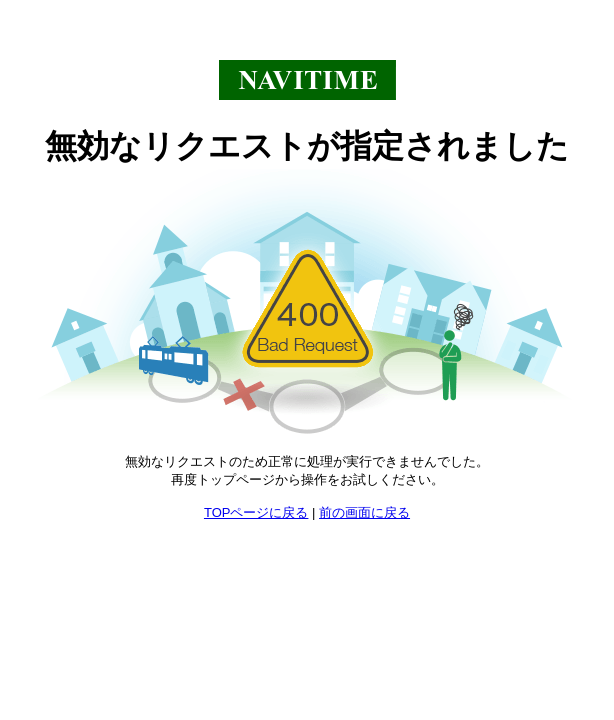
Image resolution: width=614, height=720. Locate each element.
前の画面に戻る (364, 512)
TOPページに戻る (256, 512)
